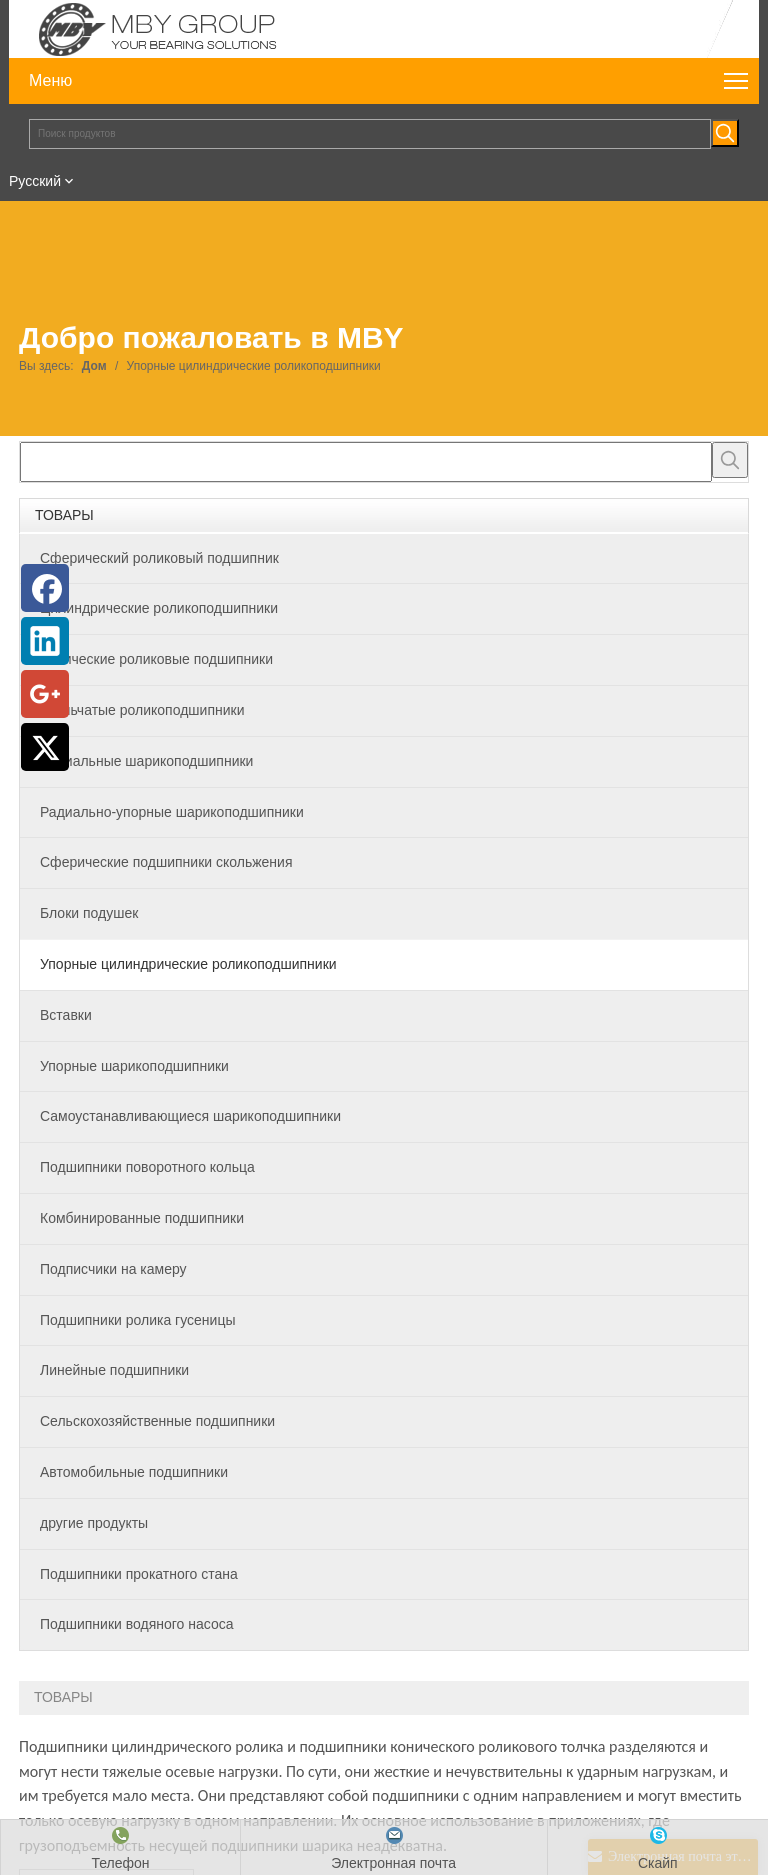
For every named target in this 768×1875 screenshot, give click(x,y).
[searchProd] (366, 462)
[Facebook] (45, 588)
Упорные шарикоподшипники (134, 1066)
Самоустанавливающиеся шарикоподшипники (190, 1116)
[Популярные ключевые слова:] (725, 133)
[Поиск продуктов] (370, 134)
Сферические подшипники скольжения (166, 862)
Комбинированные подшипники (142, 1218)
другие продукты (94, 1523)
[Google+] (45, 694)
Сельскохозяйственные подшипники (157, 1421)
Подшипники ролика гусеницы (137, 1320)
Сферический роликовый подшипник (159, 558)
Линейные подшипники (114, 1370)
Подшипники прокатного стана (139, 1574)
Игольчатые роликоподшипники (142, 710)
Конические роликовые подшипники (156, 659)
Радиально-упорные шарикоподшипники (172, 812)
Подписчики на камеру (113, 1269)
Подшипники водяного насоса (136, 1624)
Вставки (66, 1015)
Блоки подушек (89, 913)
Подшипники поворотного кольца (147, 1167)
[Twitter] (45, 747)
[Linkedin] (45, 641)
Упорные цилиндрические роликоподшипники (188, 964)
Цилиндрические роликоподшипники (159, 608)
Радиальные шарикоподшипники (146, 761)
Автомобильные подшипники (134, 1472)
